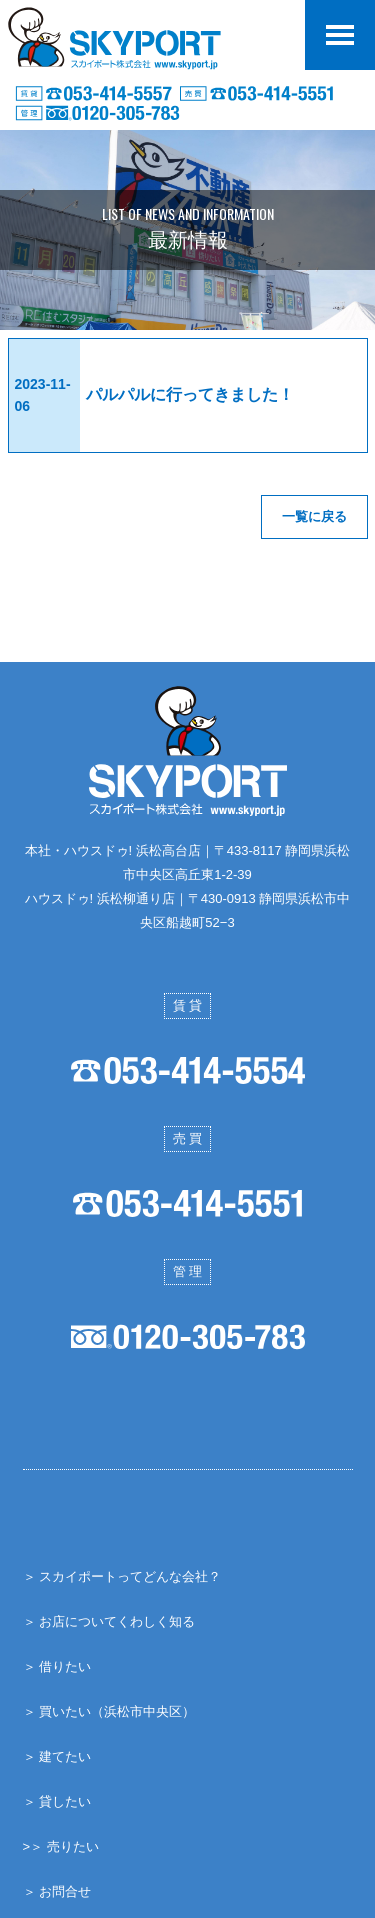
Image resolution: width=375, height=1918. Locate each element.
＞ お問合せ (57, 1891)
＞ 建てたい (57, 1756)
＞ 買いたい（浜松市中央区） (109, 1711)
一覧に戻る (314, 516)
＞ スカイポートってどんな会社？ (122, 1576)
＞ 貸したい (57, 1801)
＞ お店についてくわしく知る (109, 1621)
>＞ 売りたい (61, 1846)
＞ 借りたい (57, 1666)
